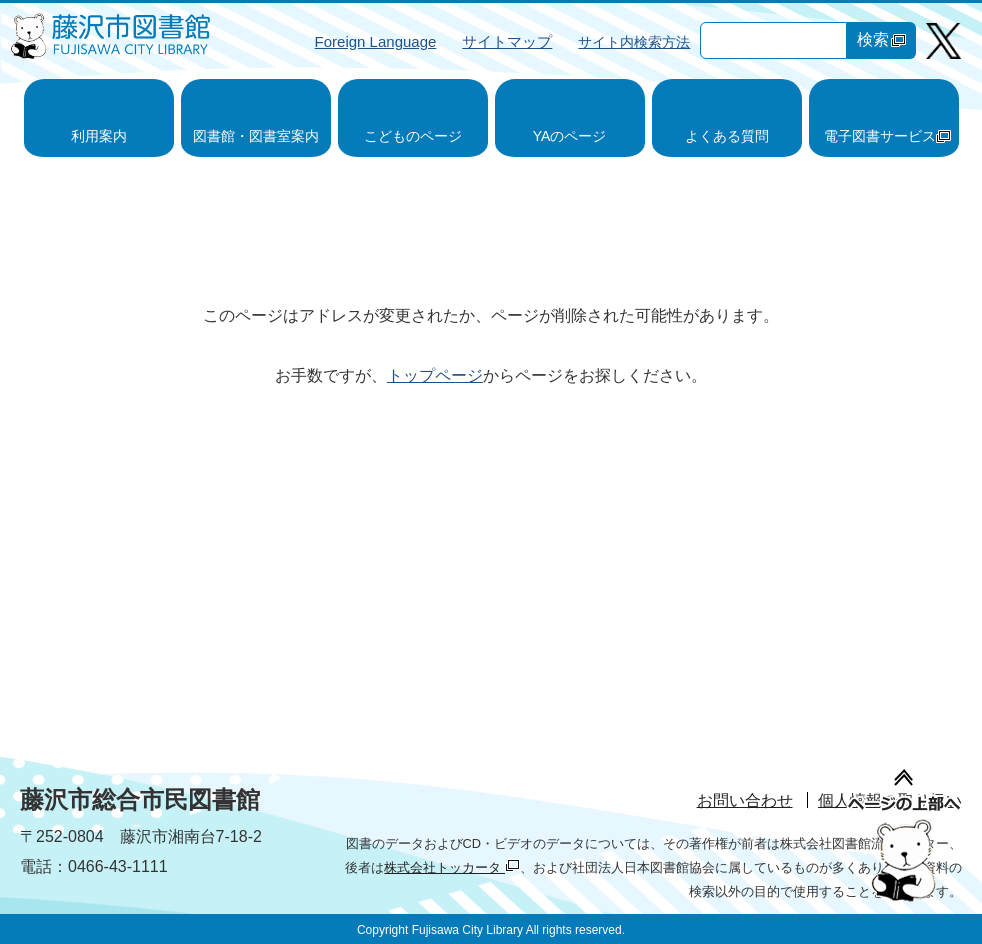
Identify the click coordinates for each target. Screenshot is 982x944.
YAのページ (570, 136)
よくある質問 (727, 136)
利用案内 (99, 136)
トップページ (435, 375)
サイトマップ (507, 41)
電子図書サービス (887, 136)
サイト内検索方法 (634, 42)
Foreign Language (376, 41)
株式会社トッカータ (452, 867)
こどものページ (413, 136)
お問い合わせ (745, 800)
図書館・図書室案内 (256, 136)
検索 (881, 39)
